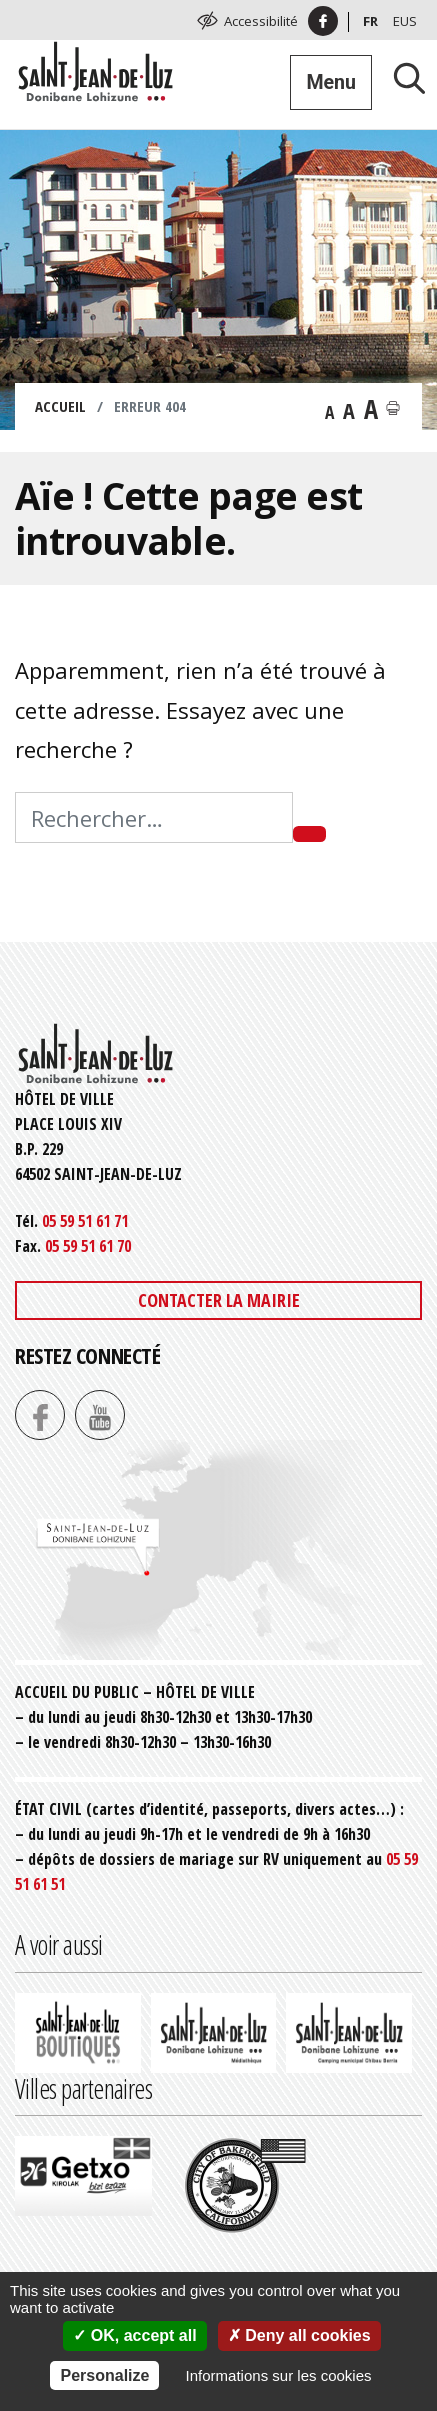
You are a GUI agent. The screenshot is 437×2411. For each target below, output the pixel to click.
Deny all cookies (299, 2335)
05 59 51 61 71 (85, 1221)
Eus (405, 21)
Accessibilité (261, 21)
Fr (370, 21)
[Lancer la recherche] (402, 77)
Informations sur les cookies (279, 2375)
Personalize (104, 2375)
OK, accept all (134, 2335)
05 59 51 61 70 (88, 1246)
